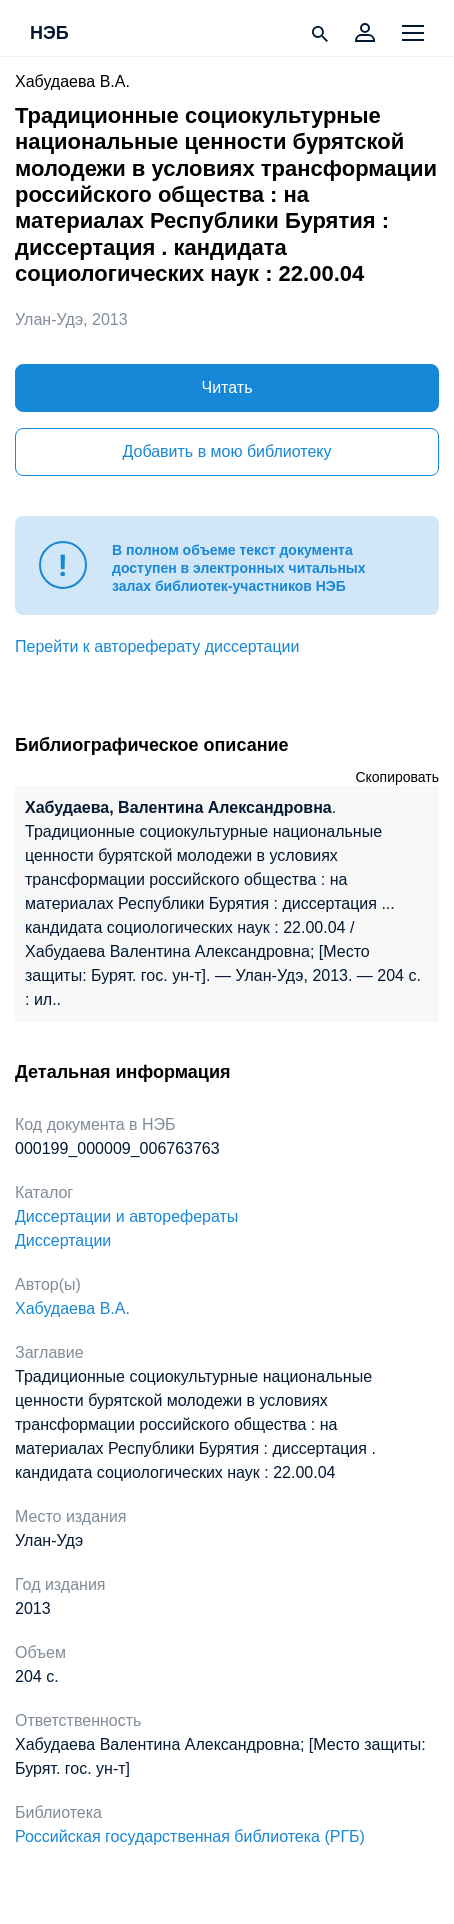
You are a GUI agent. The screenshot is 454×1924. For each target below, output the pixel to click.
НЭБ (49, 34)
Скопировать (397, 777)
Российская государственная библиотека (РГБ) (190, 1836)
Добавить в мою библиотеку (226, 451)
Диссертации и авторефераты (126, 1216)
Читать (227, 387)
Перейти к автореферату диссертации (157, 646)
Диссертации (63, 1240)
